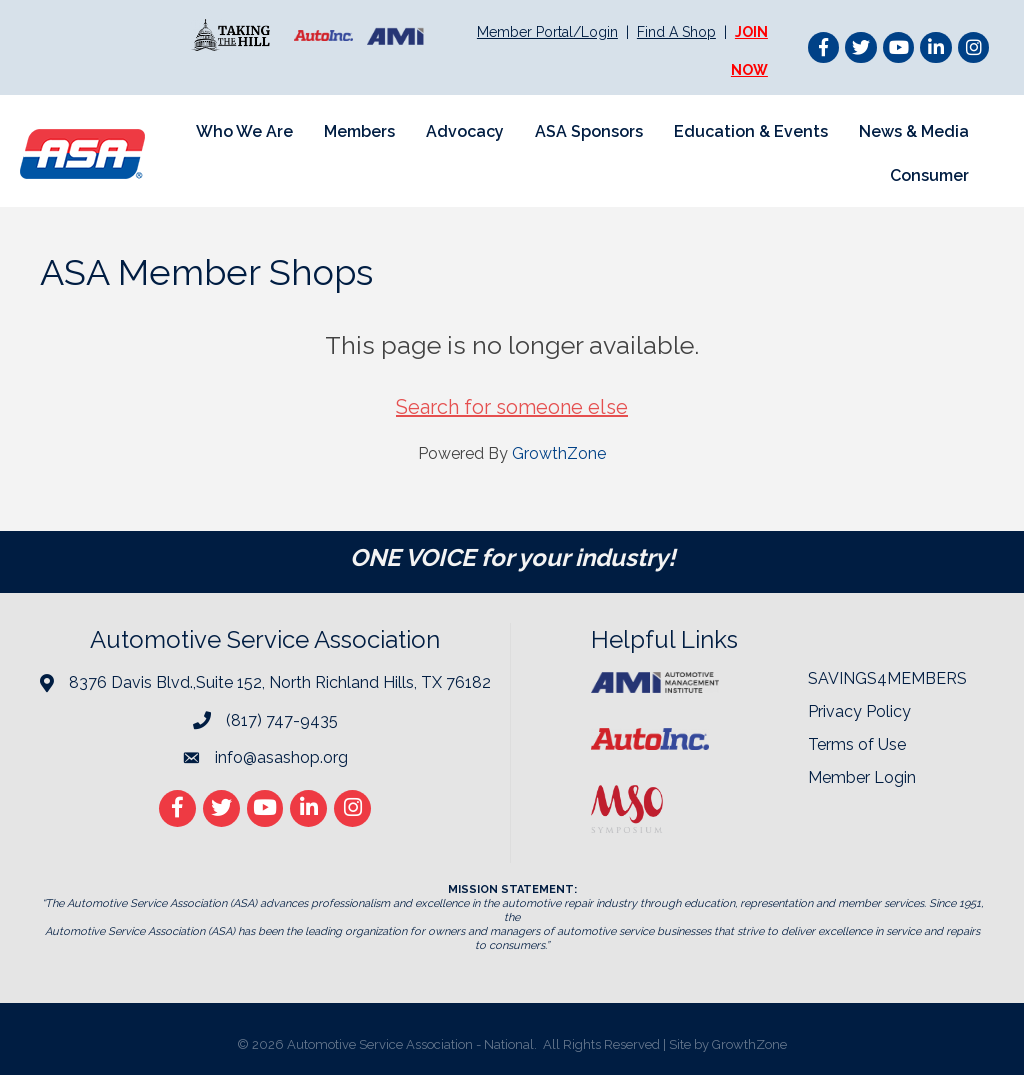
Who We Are (244, 131)
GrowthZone (559, 453)
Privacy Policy (859, 711)
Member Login (862, 777)
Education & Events (751, 131)
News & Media (914, 131)
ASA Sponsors (589, 131)
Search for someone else (512, 407)
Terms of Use (857, 744)
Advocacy (465, 131)
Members (359, 131)
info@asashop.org (281, 757)
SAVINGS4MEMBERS (887, 678)
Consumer (929, 175)
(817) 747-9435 (282, 720)
